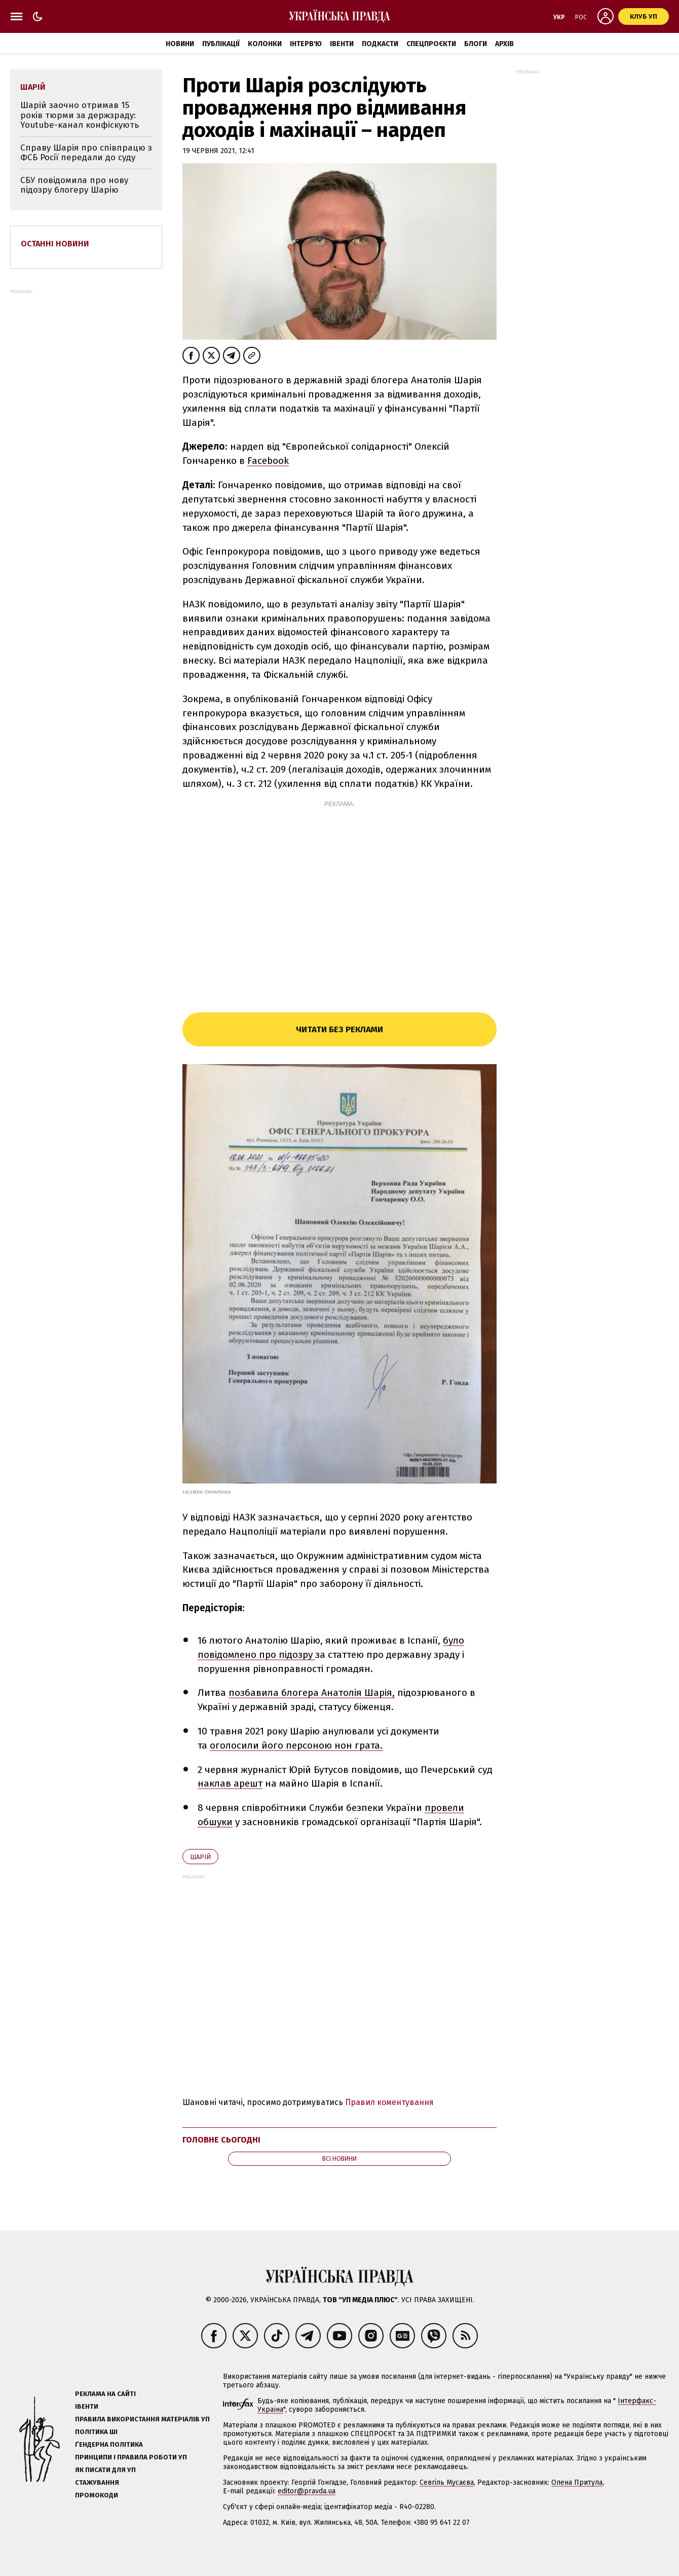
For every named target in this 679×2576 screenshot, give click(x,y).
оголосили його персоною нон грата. (296, 1745)
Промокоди (96, 2495)
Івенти (342, 44)
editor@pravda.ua (306, 2491)
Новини (180, 44)
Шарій (200, 1857)
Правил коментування (389, 2102)
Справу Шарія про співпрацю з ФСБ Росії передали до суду (86, 152)
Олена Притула (576, 2482)
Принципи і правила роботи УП (131, 2457)
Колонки (265, 44)
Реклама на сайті (105, 2394)
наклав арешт (230, 1783)
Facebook (268, 460)
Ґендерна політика (109, 2444)
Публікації (221, 44)
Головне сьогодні (221, 2140)
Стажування (97, 2482)
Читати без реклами (339, 1029)
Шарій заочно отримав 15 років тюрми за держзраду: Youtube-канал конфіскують (79, 115)
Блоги (475, 44)
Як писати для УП (105, 2470)
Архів (504, 44)
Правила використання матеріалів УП (142, 2419)
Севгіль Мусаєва (447, 2482)
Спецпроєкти (431, 44)
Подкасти (380, 44)
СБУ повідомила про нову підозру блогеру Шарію (74, 185)
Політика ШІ (96, 2432)
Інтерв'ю (306, 44)
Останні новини (55, 243)
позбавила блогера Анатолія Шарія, (312, 1692)
